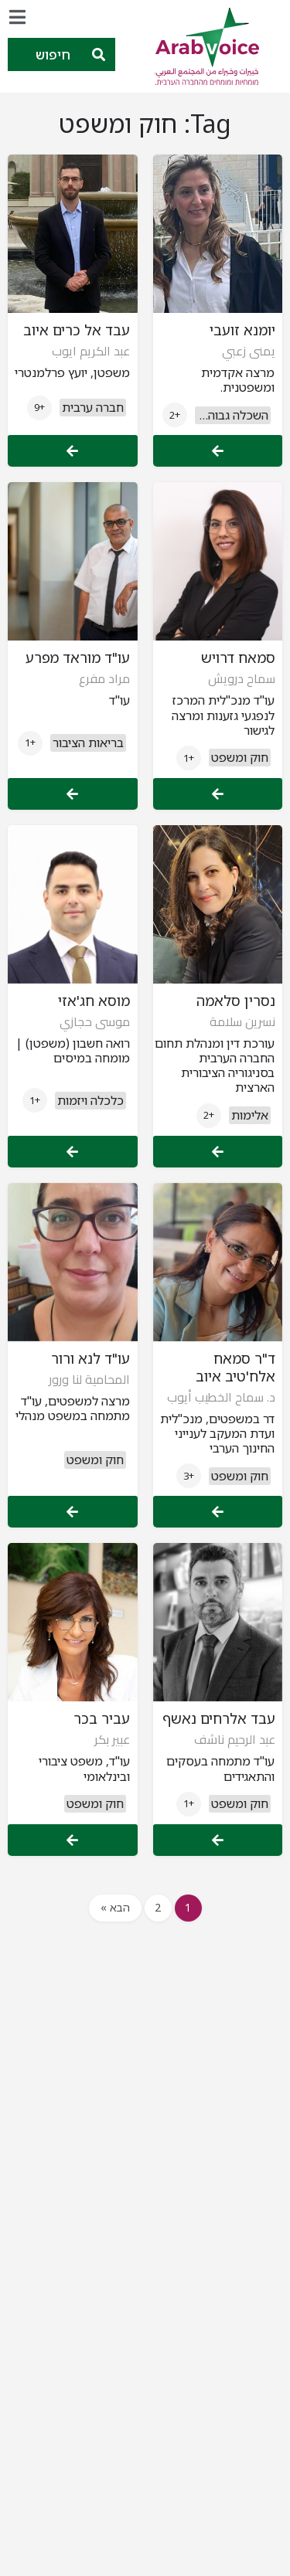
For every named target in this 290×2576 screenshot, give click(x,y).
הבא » (115, 1907)
